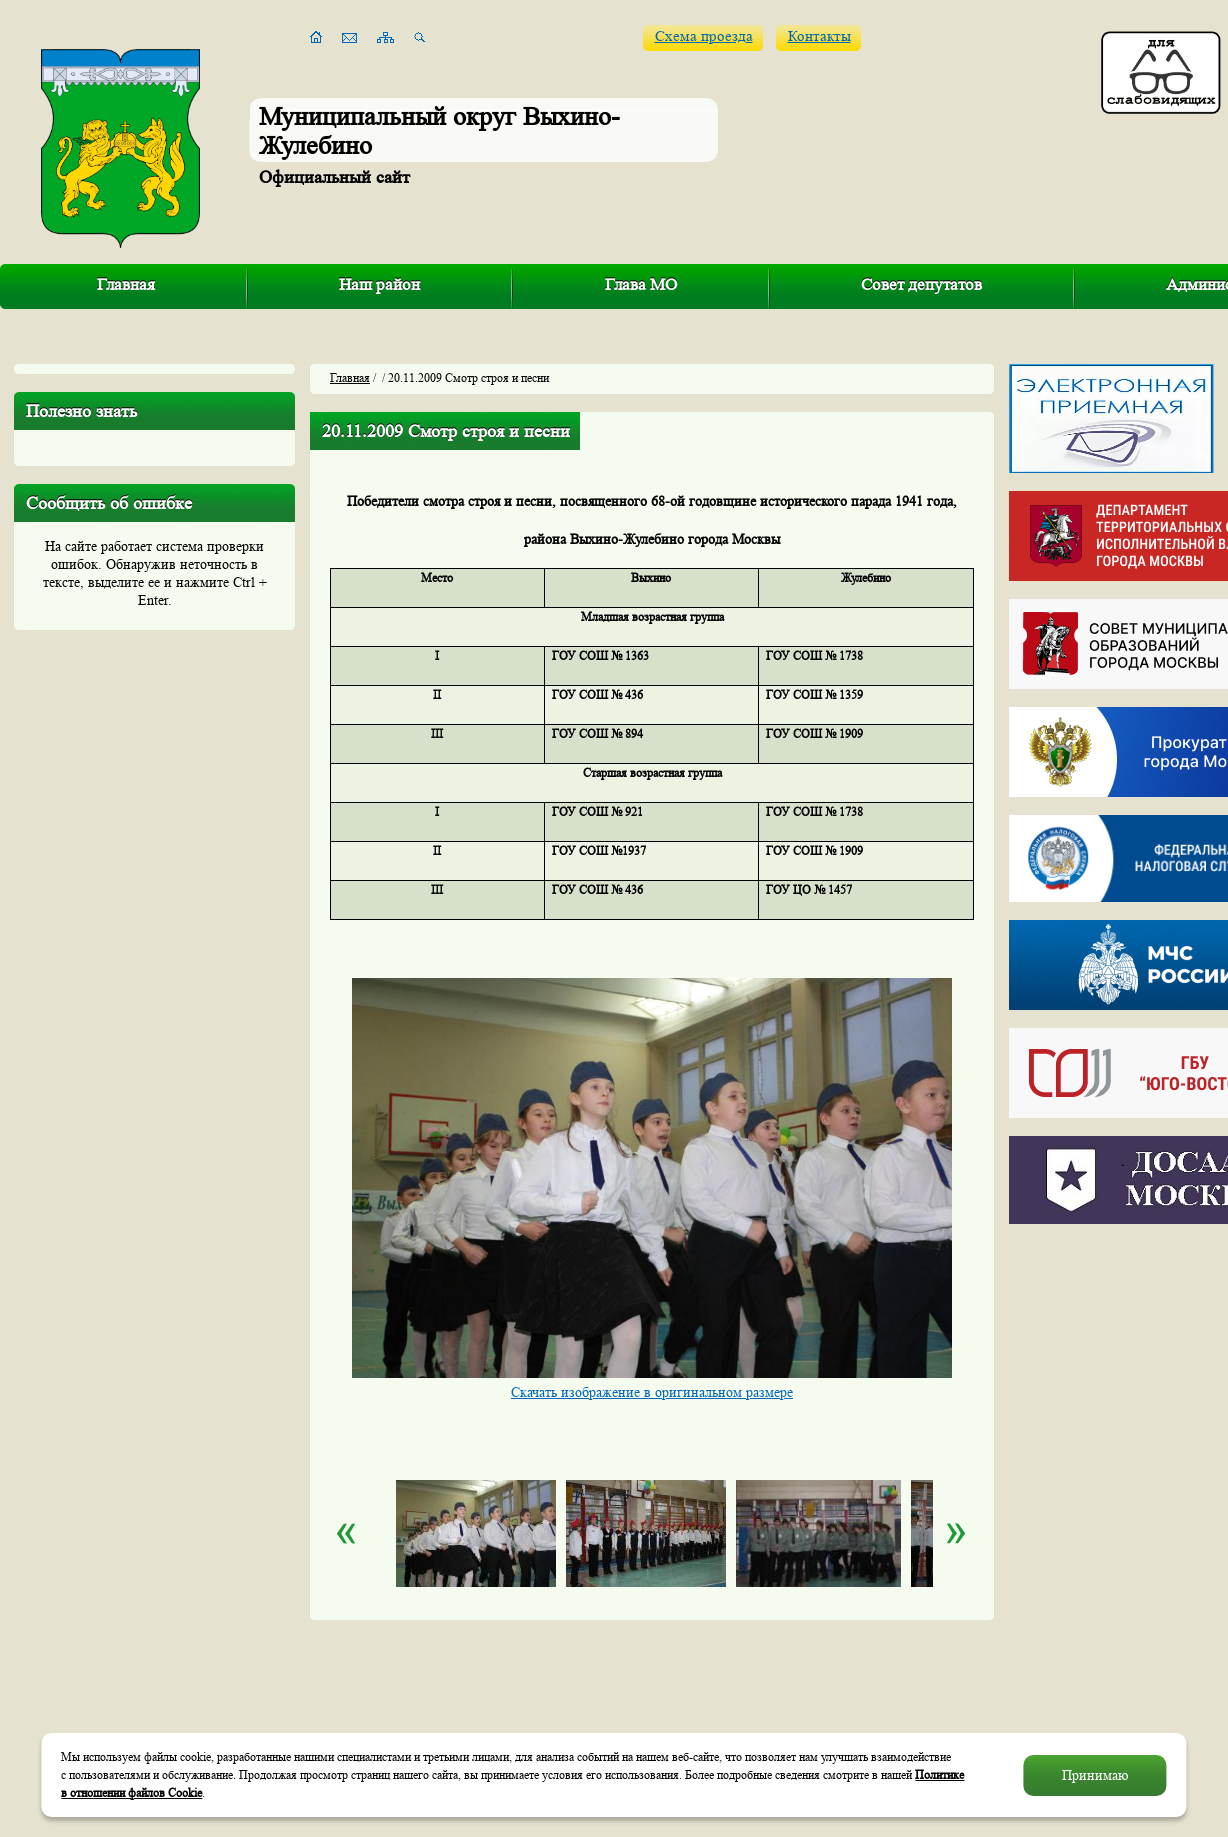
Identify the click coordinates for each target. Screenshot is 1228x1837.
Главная (126, 284)
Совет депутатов (921, 284)
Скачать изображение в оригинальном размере (652, 1392)
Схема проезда (704, 36)
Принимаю (1095, 1775)
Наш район (379, 284)
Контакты (819, 36)
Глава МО (641, 284)
